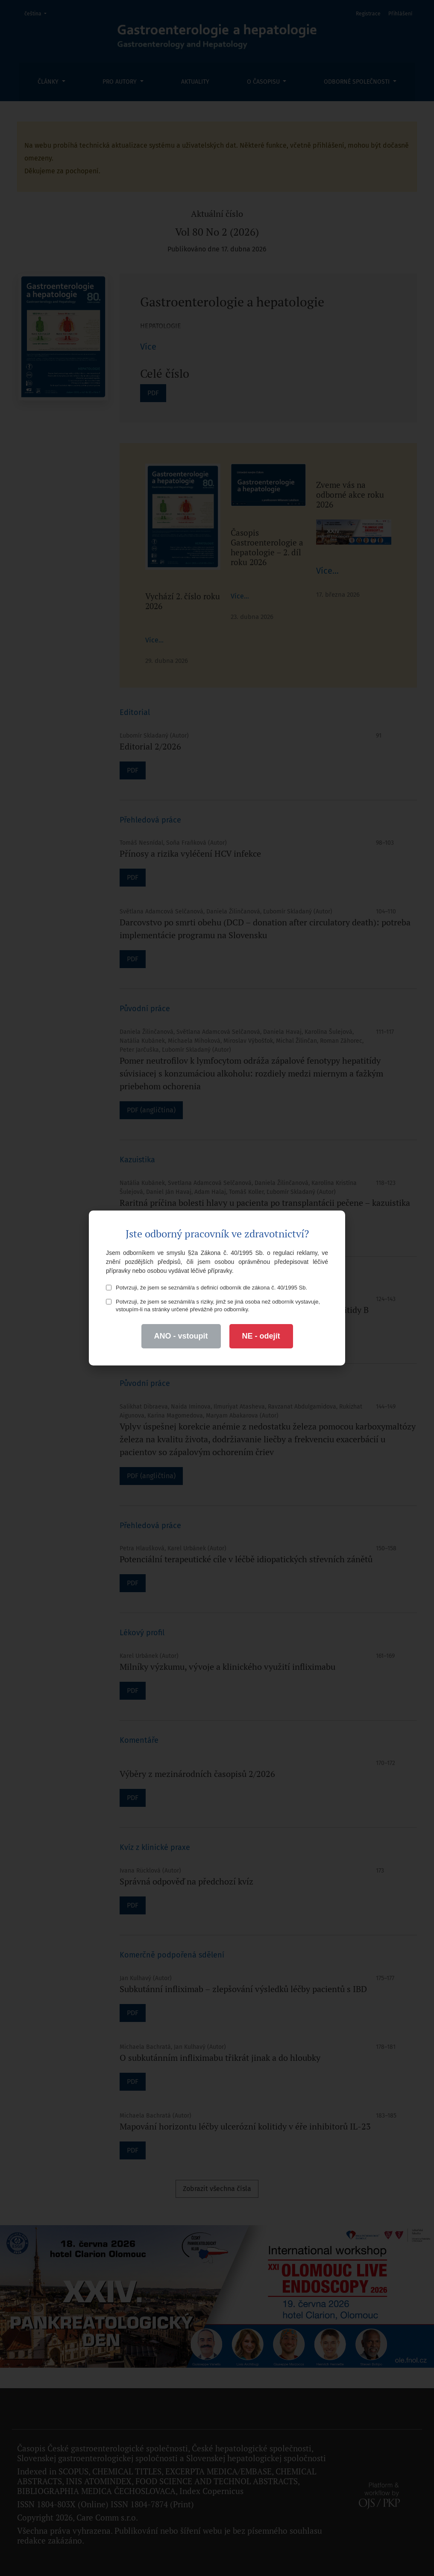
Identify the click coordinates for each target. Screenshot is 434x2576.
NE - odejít (261, 1336)
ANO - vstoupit (181, 1336)
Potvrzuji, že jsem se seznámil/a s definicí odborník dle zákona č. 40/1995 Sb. (206, 1287)
